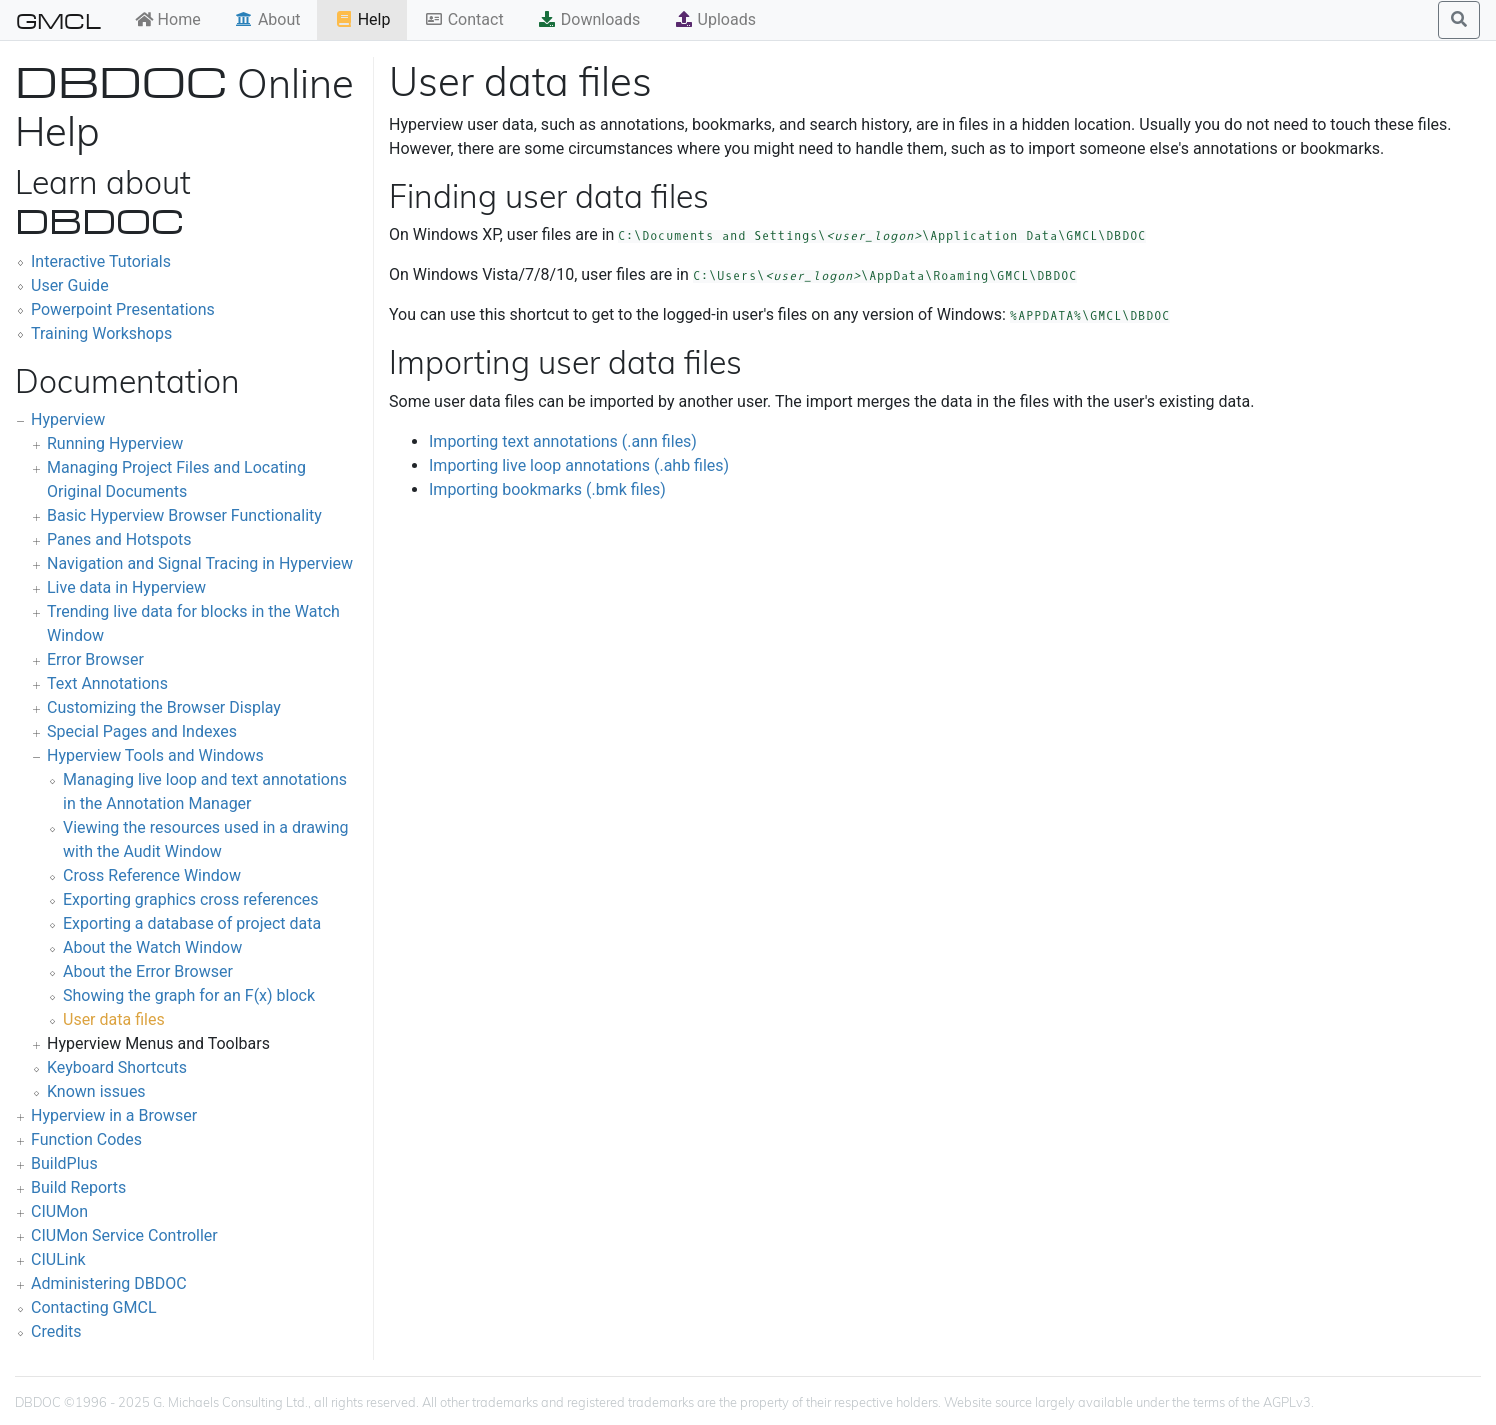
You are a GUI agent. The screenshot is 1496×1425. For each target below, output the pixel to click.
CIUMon (59, 1211)
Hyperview (68, 419)
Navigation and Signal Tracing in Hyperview (200, 563)
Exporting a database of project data (192, 923)
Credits (56, 1331)
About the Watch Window (152, 947)
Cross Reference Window (152, 875)
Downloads (588, 19)
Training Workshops (101, 333)
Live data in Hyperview (126, 587)
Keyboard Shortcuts (117, 1067)
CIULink (58, 1259)
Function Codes (86, 1139)
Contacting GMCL (94, 1307)
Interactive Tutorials (101, 261)
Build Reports (78, 1187)
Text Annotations (107, 683)
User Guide (70, 285)
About (267, 19)
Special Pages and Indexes (142, 731)
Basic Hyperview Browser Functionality (184, 515)
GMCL (58, 20)
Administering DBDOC (109, 1283)
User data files (114, 1019)
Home (167, 19)
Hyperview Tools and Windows (155, 755)
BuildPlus (64, 1163)
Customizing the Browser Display (164, 707)
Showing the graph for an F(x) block (189, 995)
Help (362, 19)
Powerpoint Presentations (123, 309)
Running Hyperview (115, 443)
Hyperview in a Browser (114, 1115)
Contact (464, 19)
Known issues (96, 1091)
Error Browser (95, 659)
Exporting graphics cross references (191, 899)
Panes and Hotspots (119, 539)
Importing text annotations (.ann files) (563, 441)
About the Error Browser (148, 971)
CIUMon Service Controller (124, 1235)
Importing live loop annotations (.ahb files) (579, 465)
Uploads (715, 19)
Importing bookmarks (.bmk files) (547, 489)
